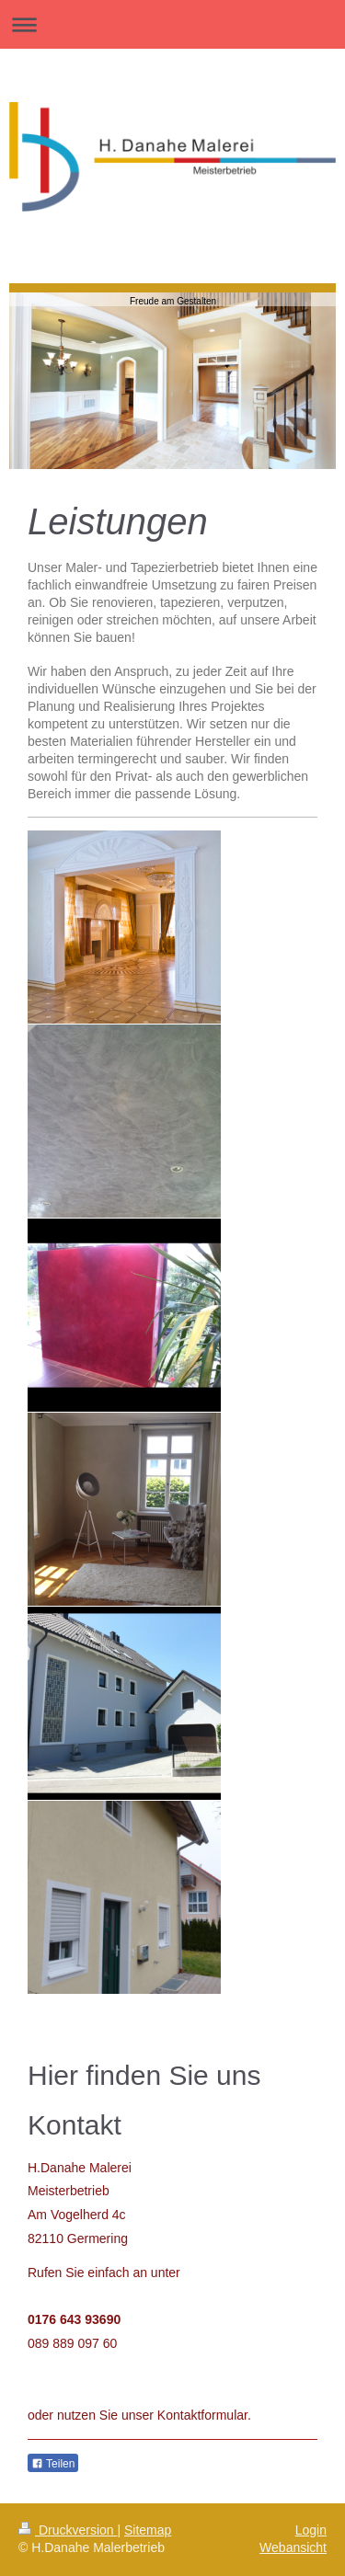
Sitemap (147, 2530)
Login (311, 2530)
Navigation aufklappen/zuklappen (172, 24)
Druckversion (67, 2530)
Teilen (53, 2463)
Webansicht (293, 2547)
